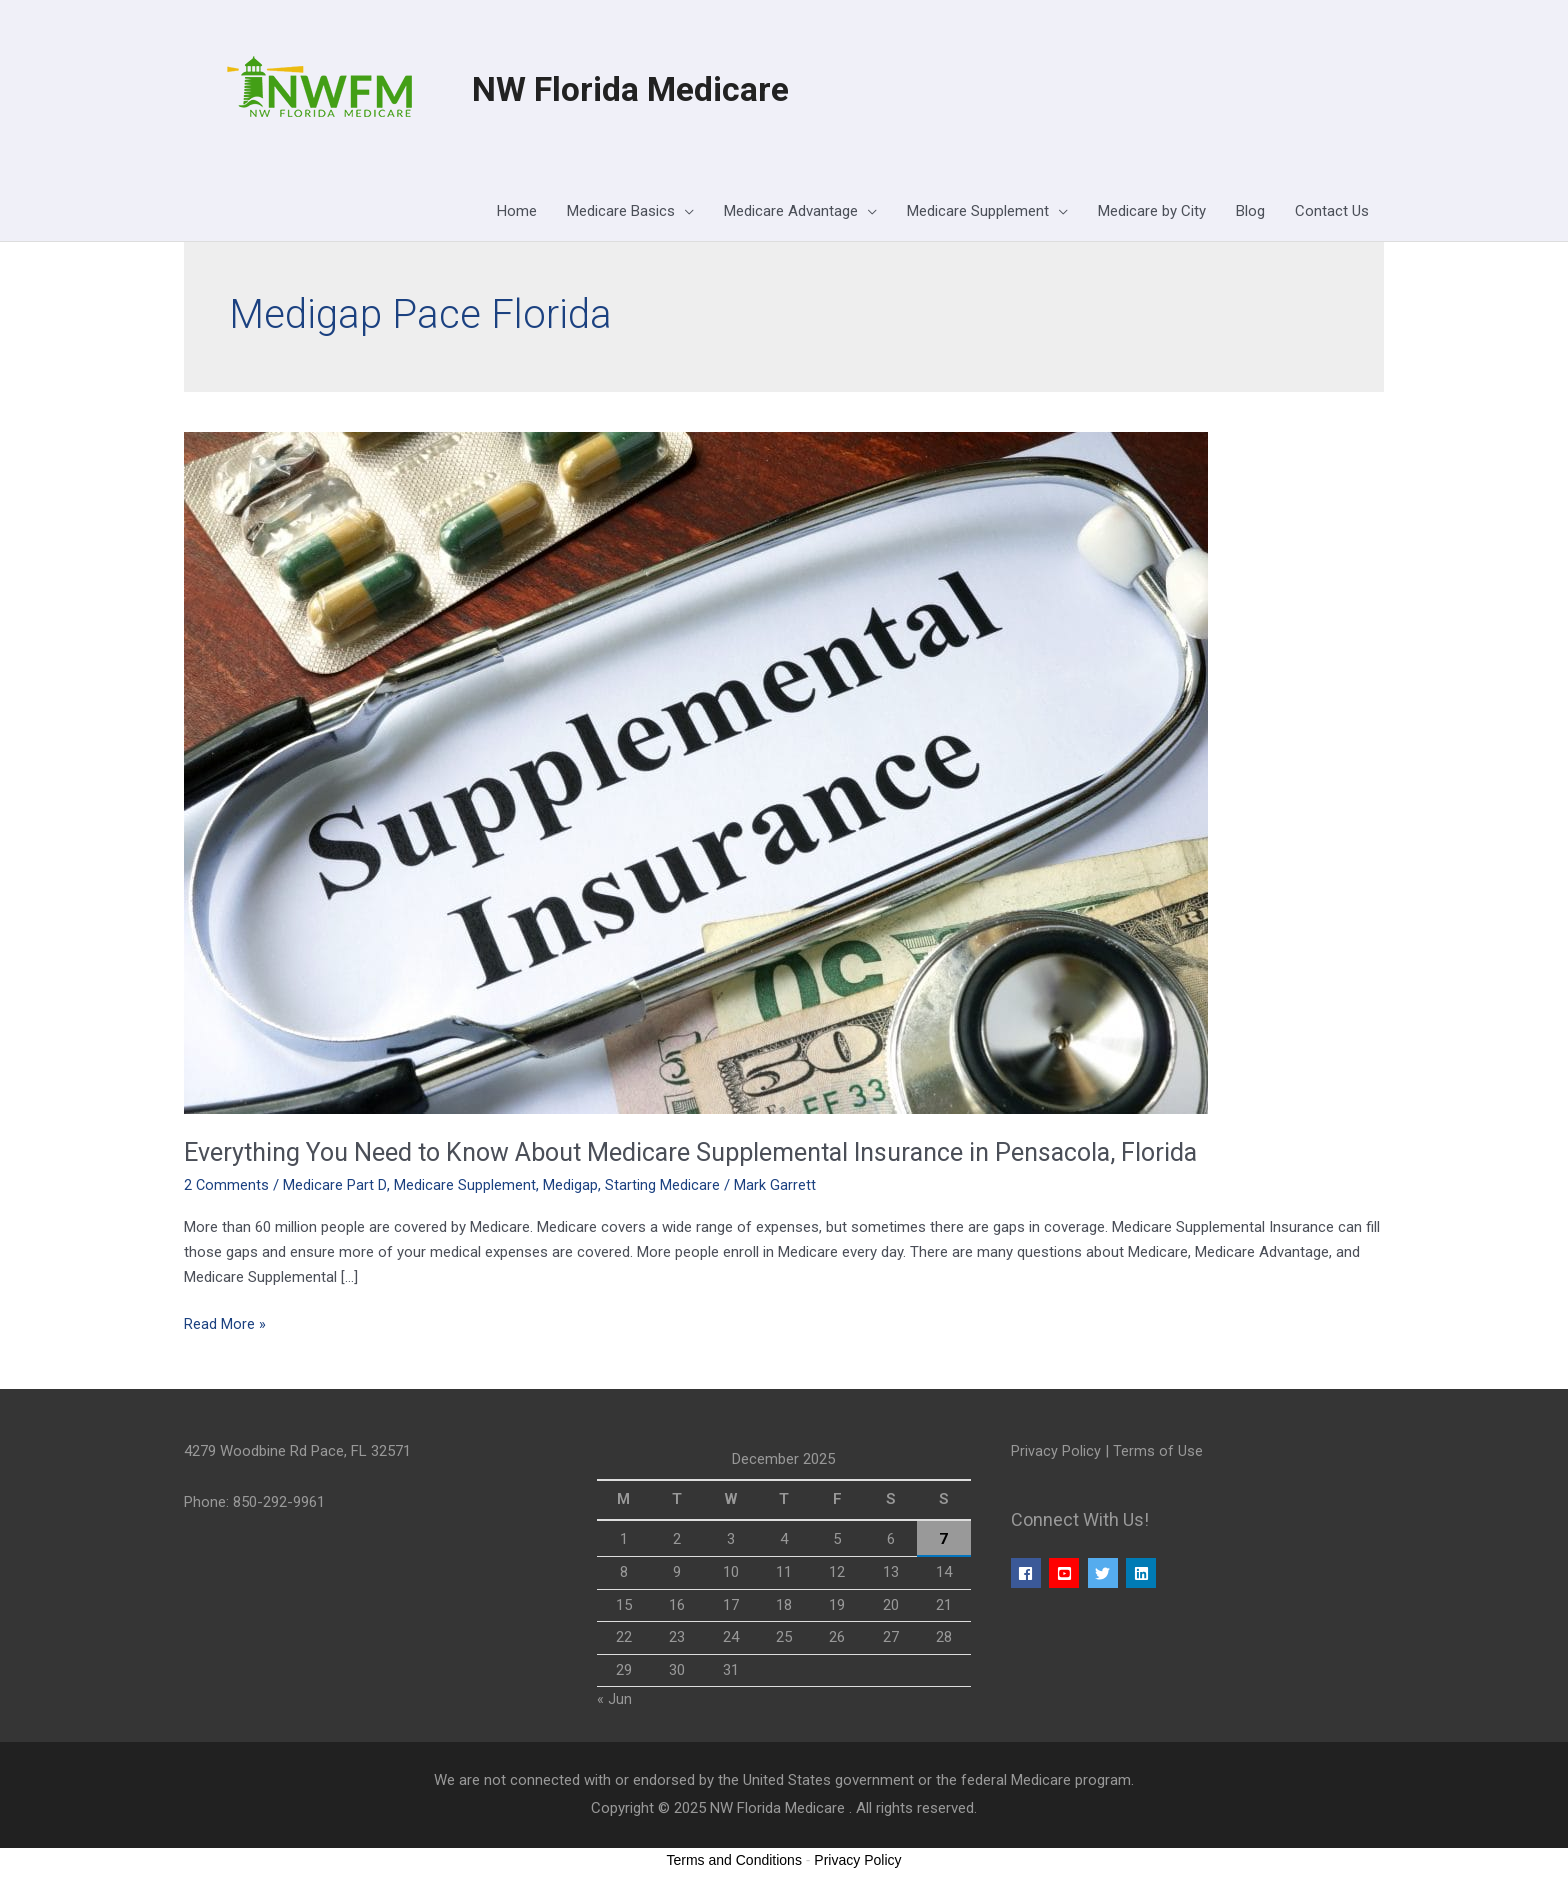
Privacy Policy (1056, 1452)
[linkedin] (1143, 1574)
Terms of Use (1158, 1452)
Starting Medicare (662, 1186)
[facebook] (1028, 1574)
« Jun (614, 1700)
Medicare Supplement (465, 1186)
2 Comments (227, 1186)
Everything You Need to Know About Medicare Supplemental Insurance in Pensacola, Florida (709, 1154)
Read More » (225, 1323)
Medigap (570, 1186)
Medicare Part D (335, 1186)
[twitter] (1105, 1574)
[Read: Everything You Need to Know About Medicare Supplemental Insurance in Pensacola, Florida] (696, 773)
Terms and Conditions (734, 1861)
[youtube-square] (1066, 1574)
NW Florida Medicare (638, 90)
